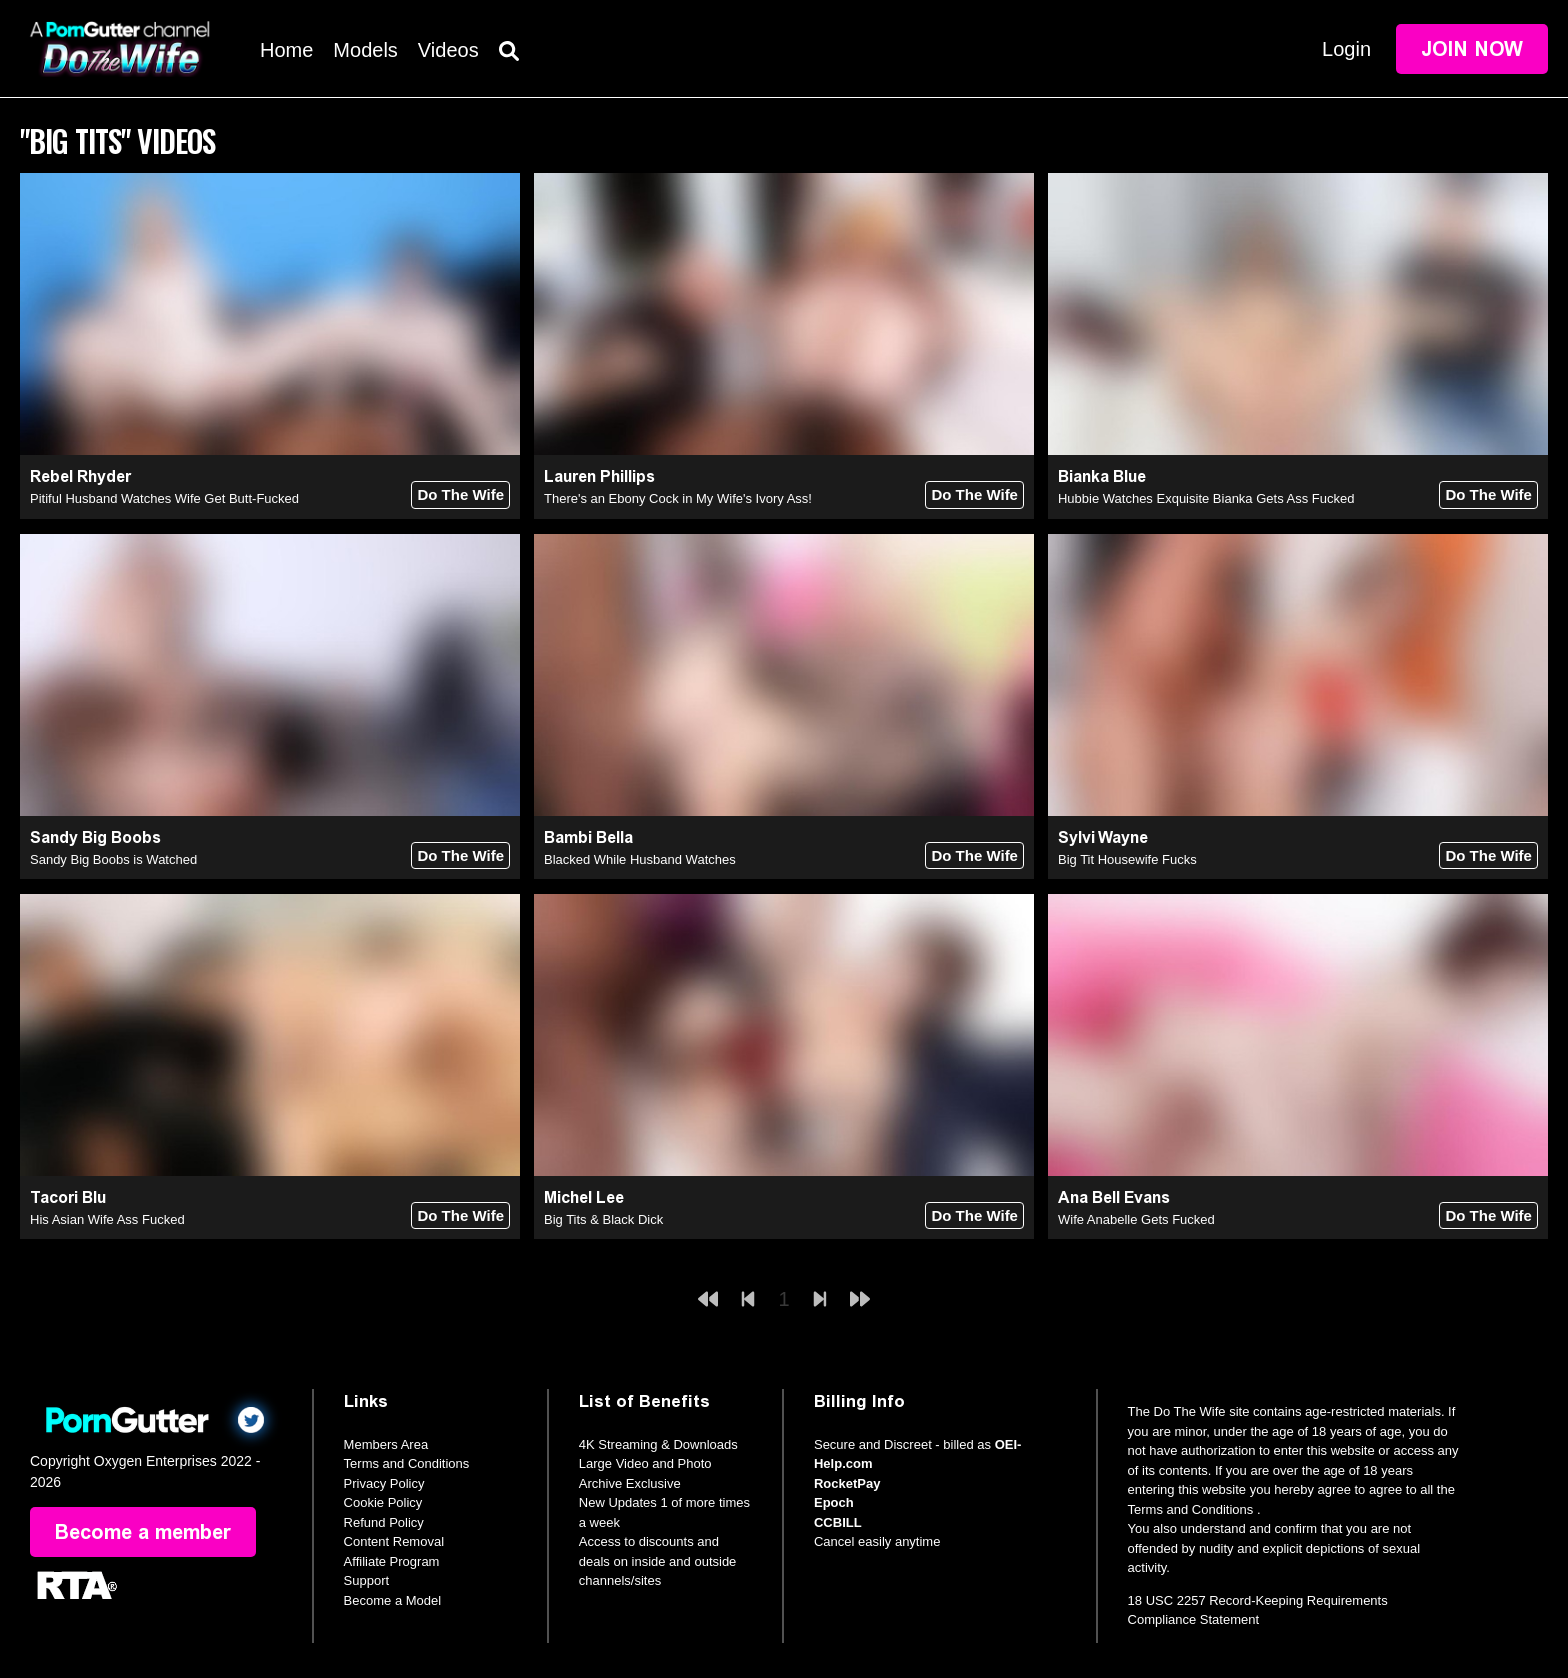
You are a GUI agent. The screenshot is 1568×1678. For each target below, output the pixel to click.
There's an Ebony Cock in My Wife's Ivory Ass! (678, 498)
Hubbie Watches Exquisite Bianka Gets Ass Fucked (1206, 498)
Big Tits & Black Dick (603, 1219)
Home (286, 50)
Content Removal (394, 1541)
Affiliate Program (392, 1561)
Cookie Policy (383, 1502)
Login (1346, 49)
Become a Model (393, 1600)
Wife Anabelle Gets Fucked (1136, 1219)
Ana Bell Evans (1114, 1197)
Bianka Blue (1102, 476)
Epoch (834, 1502)
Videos (448, 50)
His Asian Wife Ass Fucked (107, 1219)
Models (365, 50)
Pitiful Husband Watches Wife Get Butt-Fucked (164, 498)
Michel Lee (584, 1197)
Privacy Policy (384, 1483)
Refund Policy (384, 1522)
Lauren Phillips (599, 476)
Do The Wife (460, 494)
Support (367, 1580)
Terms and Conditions (407, 1463)
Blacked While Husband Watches (640, 859)
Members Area (386, 1444)
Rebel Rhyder (80, 476)
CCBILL (838, 1522)
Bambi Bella (588, 837)
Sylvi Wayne (1103, 837)
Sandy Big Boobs (95, 837)
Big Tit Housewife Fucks (1127, 859)
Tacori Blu (68, 1197)
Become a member (143, 1532)
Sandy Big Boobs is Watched (113, 859)
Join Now (1472, 49)
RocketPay (847, 1483)
